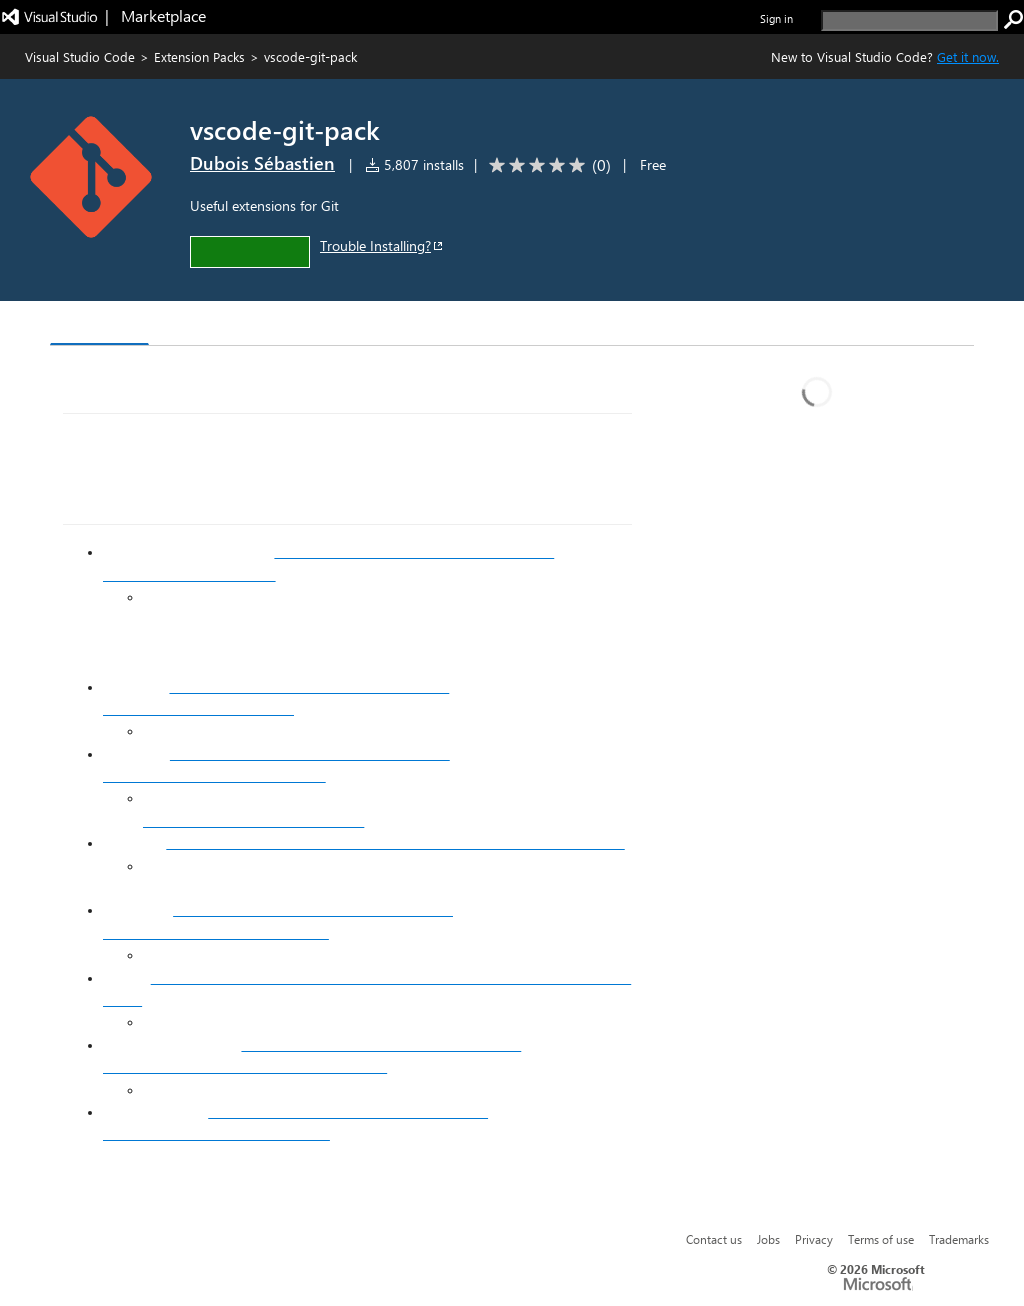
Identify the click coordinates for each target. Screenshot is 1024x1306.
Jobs (768, 1239)
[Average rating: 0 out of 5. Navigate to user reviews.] (546, 165)
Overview (99, 324)
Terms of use (881, 1239)
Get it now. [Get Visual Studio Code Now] (968, 56)
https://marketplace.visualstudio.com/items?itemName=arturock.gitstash (395, 843)
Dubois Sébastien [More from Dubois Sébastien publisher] (262, 163)
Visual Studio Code (80, 56)
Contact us (714, 1239)
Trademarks (959, 1239)
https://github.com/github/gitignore (253, 821)
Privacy (814, 1239)
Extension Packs (199, 56)
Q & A (328, 325)
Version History (220, 325)
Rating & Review (439, 325)
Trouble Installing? (382, 245)
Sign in (776, 18)
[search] (909, 20)
